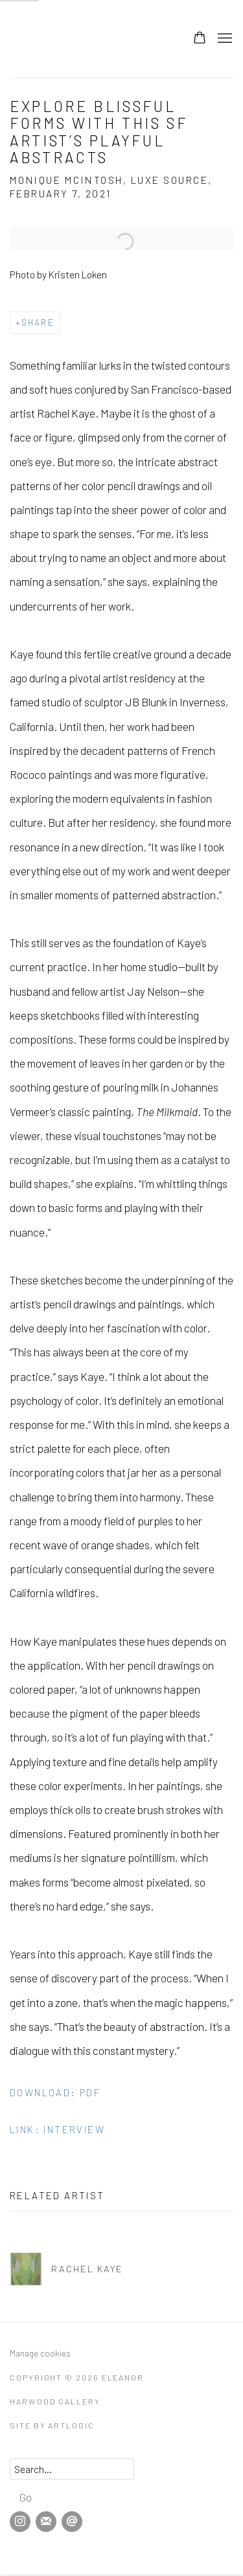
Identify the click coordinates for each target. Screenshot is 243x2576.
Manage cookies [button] (40, 2353)
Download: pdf (55, 2092)
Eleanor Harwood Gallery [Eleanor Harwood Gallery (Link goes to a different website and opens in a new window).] (55, 39)
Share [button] (37, 322)
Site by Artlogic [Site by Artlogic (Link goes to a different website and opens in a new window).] (52, 2425)
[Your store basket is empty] (199, 39)
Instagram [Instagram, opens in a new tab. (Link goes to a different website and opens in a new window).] (20, 2521)
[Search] (72, 2469)
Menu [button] (223, 39)
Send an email (72, 2521)
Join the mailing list (46, 2521)
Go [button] (25, 2497)
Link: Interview (57, 2129)
